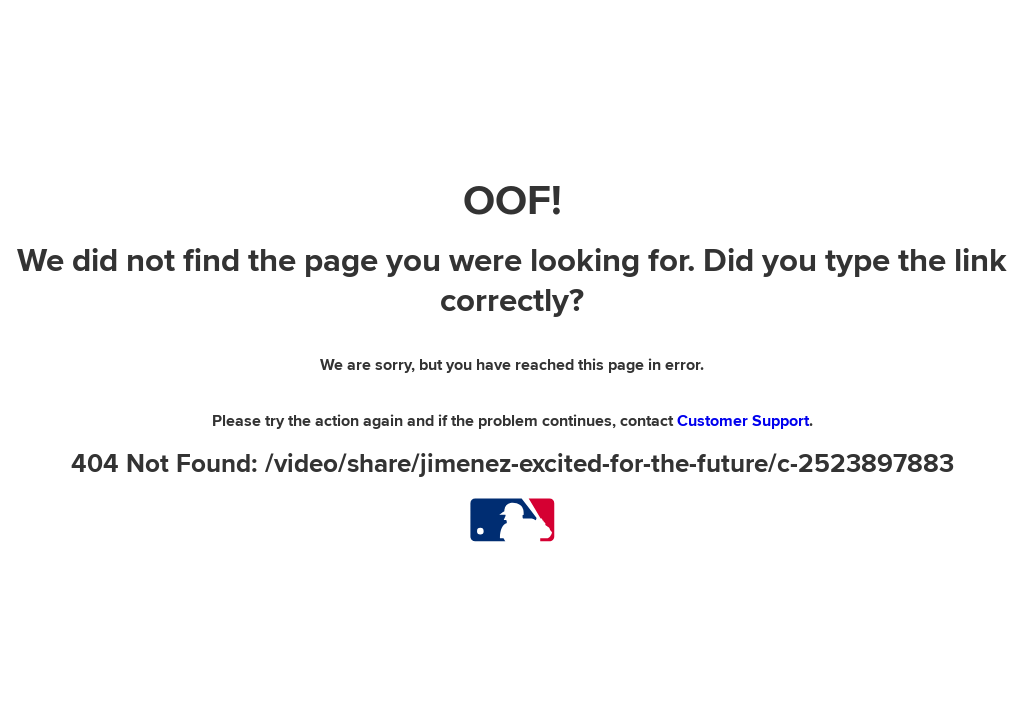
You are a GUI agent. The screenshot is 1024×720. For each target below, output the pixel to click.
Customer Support (743, 421)
